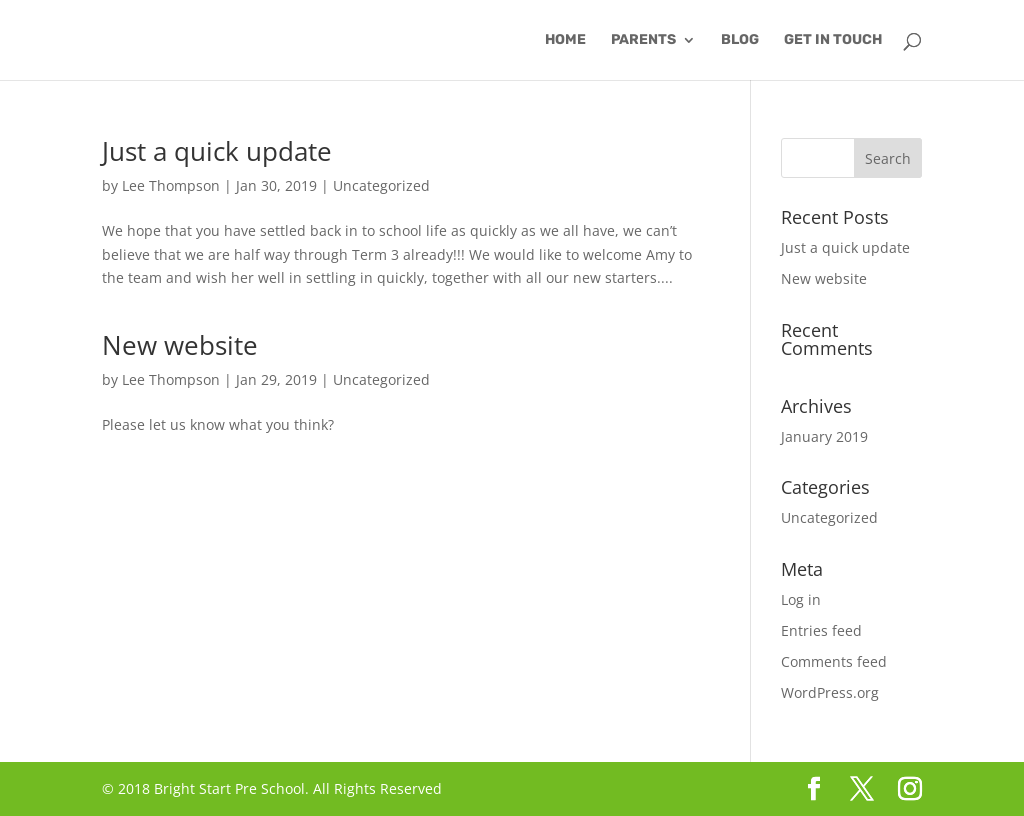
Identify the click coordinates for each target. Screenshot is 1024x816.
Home (565, 40)
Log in (801, 599)
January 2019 (824, 436)
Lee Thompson (171, 185)
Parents (643, 40)
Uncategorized (381, 185)
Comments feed (834, 661)
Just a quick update (217, 151)
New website (180, 345)
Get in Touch (833, 40)
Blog (740, 40)
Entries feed (821, 630)
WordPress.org (830, 692)
